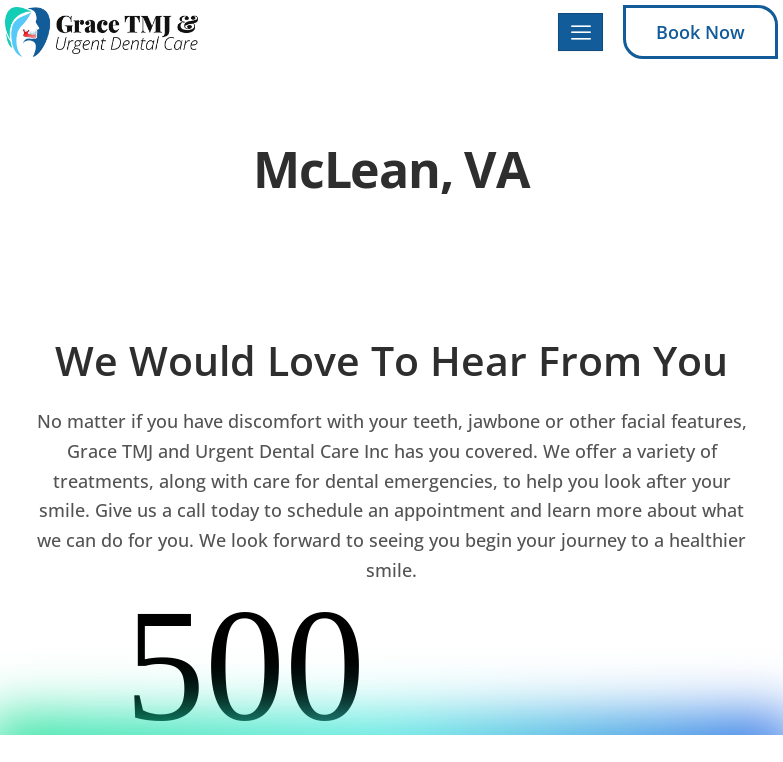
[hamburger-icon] (580, 32)
